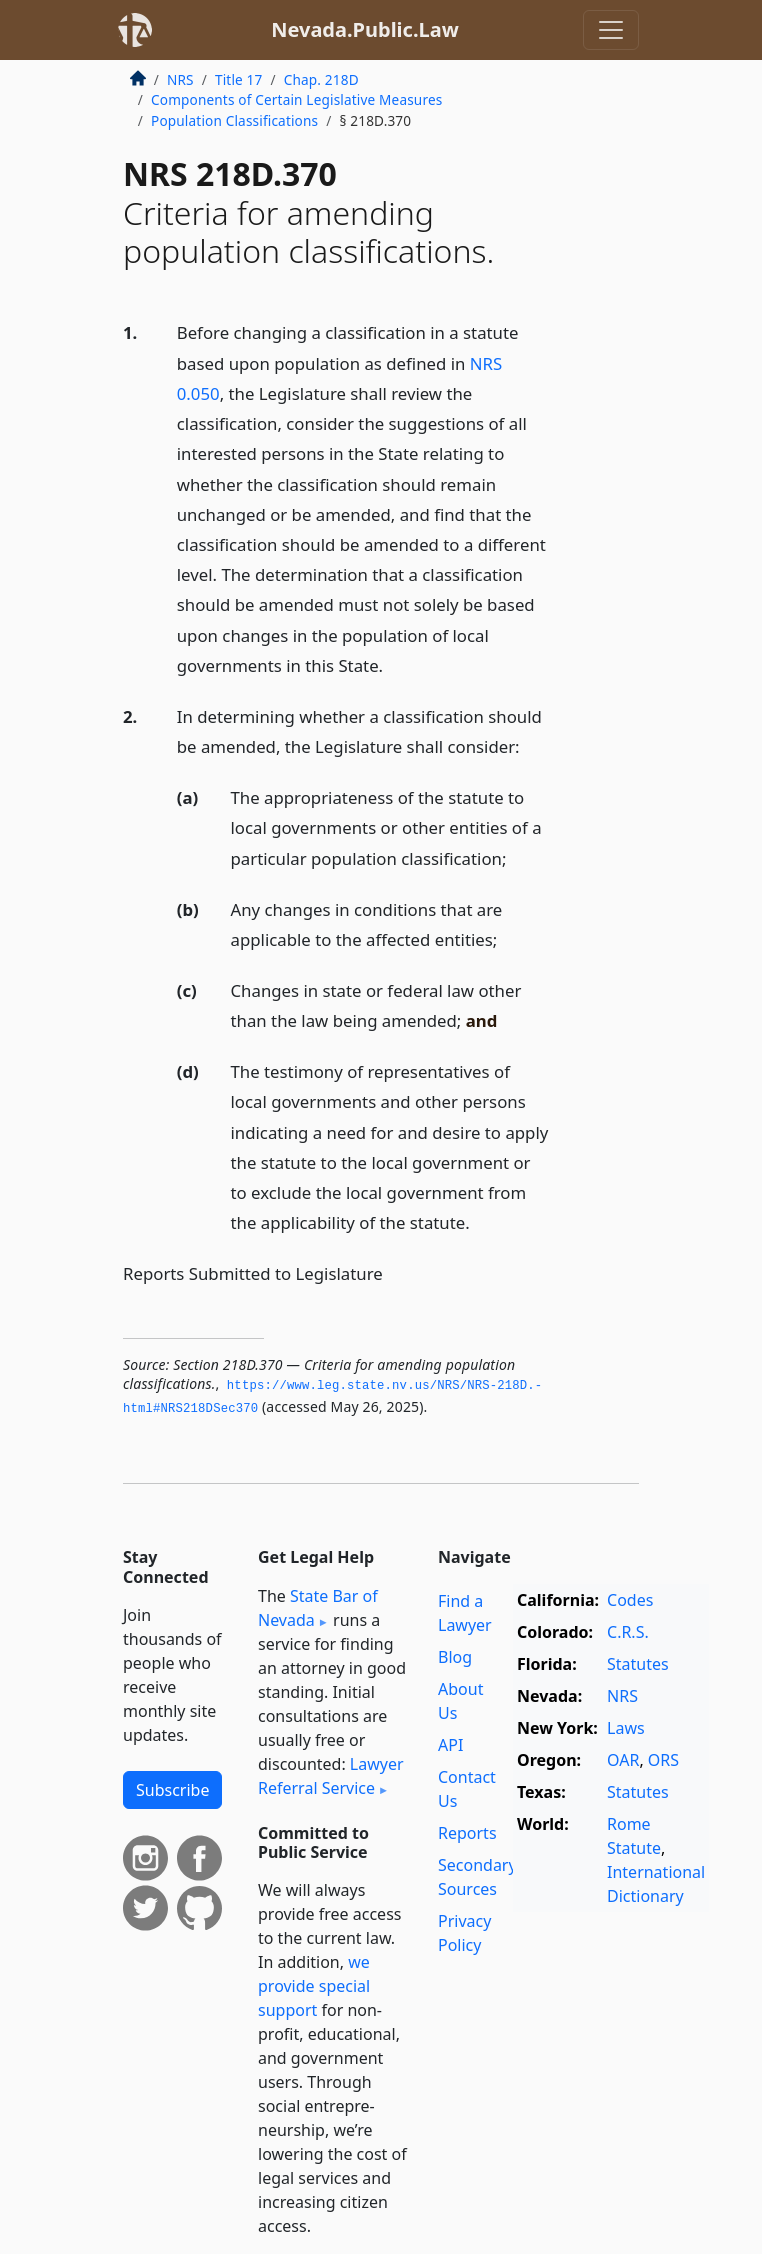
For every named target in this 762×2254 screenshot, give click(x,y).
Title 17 (239, 79)
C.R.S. (628, 1632)
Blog (455, 1657)
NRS (180, 79)
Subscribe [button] (172, 1790)
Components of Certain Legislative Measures (296, 99)
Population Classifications (234, 120)
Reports (467, 1833)
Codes (630, 1600)
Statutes (638, 1664)
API (450, 1745)
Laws (626, 1728)
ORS (663, 1760)
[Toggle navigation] (611, 30)
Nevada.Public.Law (365, 29)
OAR (623, 1760)
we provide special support (314, 1986)
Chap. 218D (321, 79)
